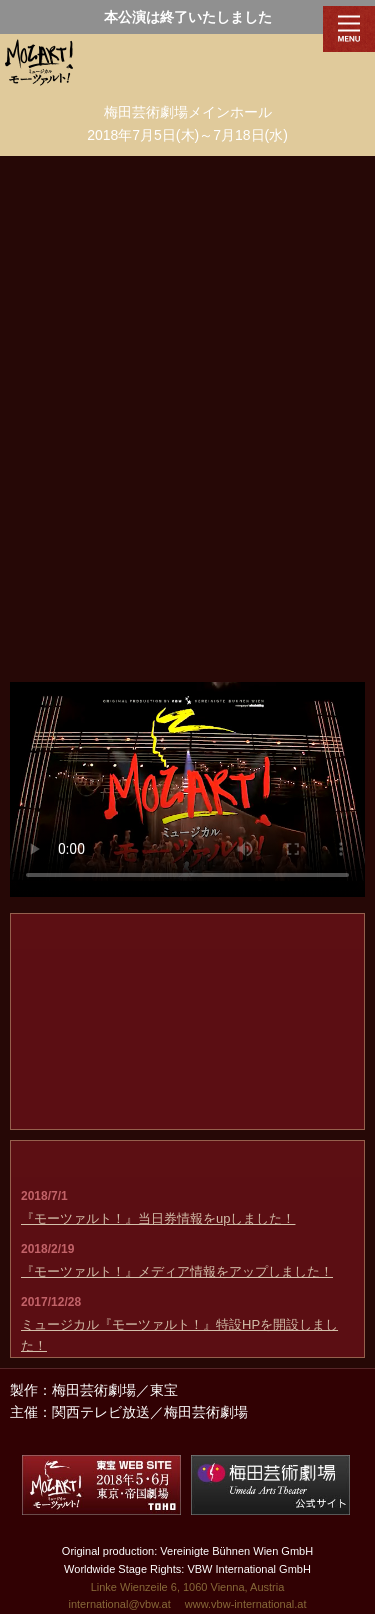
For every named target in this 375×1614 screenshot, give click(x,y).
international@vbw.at (119, 1604)
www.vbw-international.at (246, 1604)
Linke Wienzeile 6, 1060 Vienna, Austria (188, 1587)
